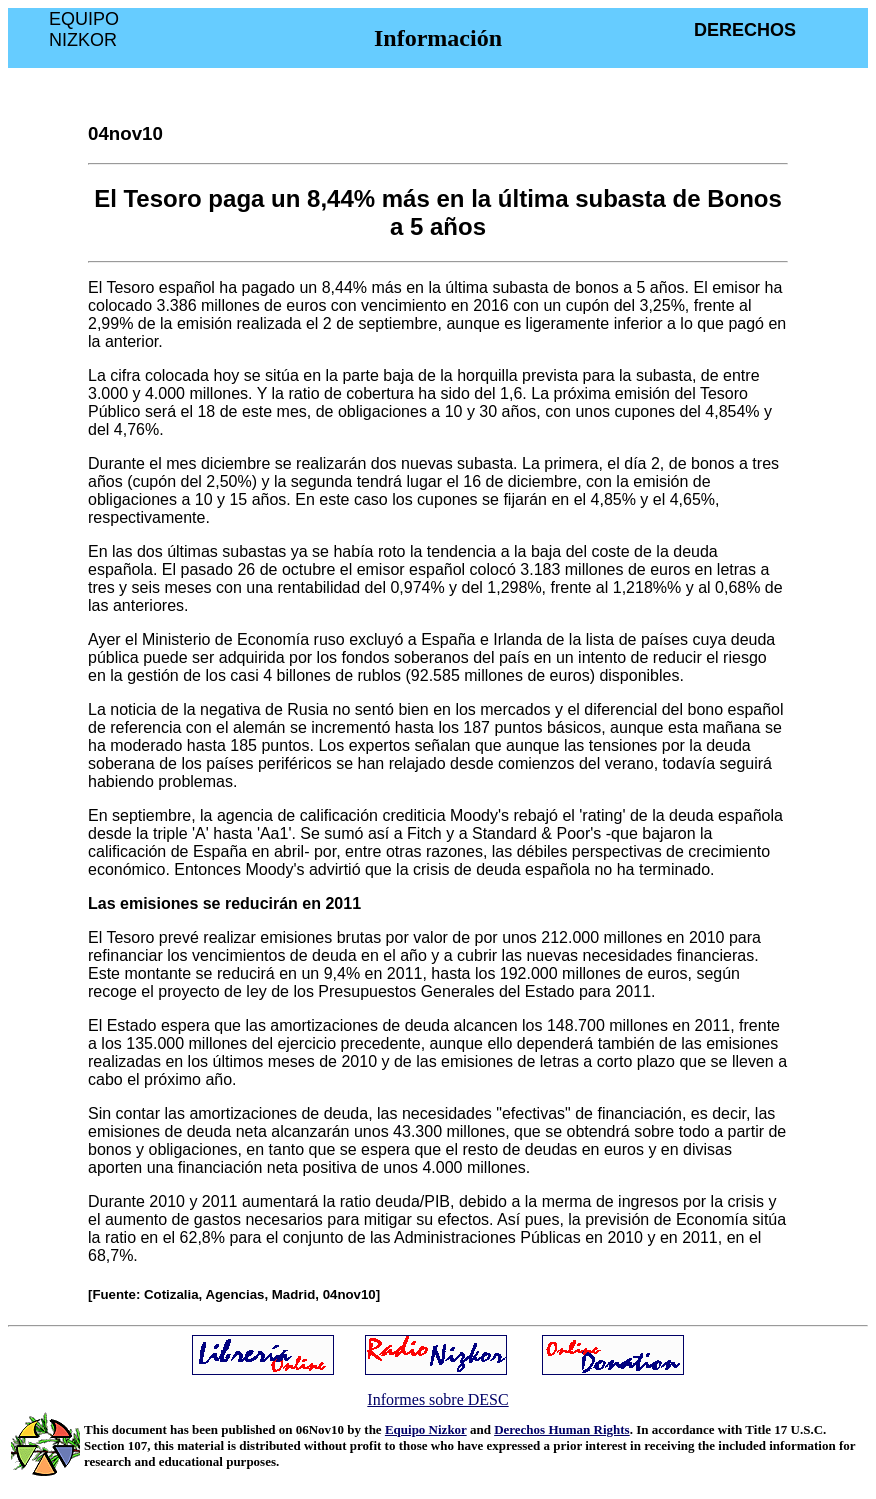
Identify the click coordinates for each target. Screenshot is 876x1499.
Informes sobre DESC (437, 1399)
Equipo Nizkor (426, 1429)
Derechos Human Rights (562, 1429)
